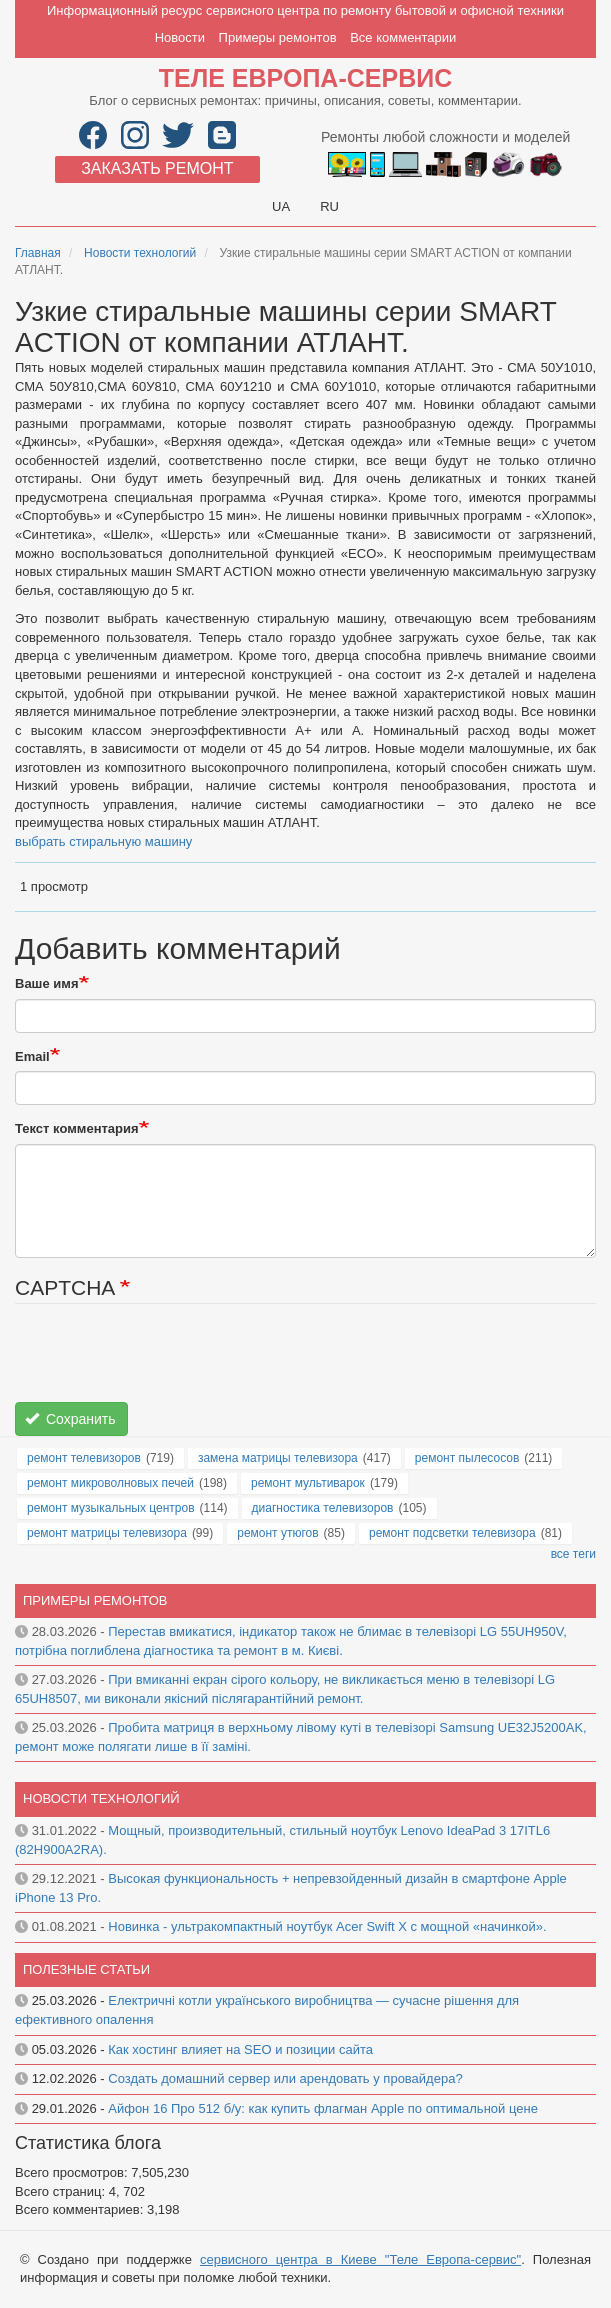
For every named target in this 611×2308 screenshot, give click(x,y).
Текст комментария (77, 1128)
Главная (38, 253)
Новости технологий (140, 253)
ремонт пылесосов (467, 1458)
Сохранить (70, 1419)
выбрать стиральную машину (103, 841)
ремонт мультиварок (308, 1483)
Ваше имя (47, 983)
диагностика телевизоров (323, 1508)
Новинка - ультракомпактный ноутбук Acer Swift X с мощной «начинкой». (327, 1926)
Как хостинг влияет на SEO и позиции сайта (240, 2049)
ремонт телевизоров (84, 1458)
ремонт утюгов (277, 1533)
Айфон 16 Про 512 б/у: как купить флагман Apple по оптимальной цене (323, 2108)
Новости (180, 37)
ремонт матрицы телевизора (107, 1533)
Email (32, 1056)
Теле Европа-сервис (305, 78)
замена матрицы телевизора (278, 1458)
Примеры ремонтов (278, 37)
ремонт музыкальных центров (111, 1508)
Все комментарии (403, 37)
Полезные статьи (86, 1969)
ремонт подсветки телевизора (452, 1533)
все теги (573, 1554)
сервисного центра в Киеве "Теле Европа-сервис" (360, 2259)
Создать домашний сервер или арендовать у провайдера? (285, 2078)
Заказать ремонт (157, 168)
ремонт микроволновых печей (110, 1483)
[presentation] (167, 1363)
